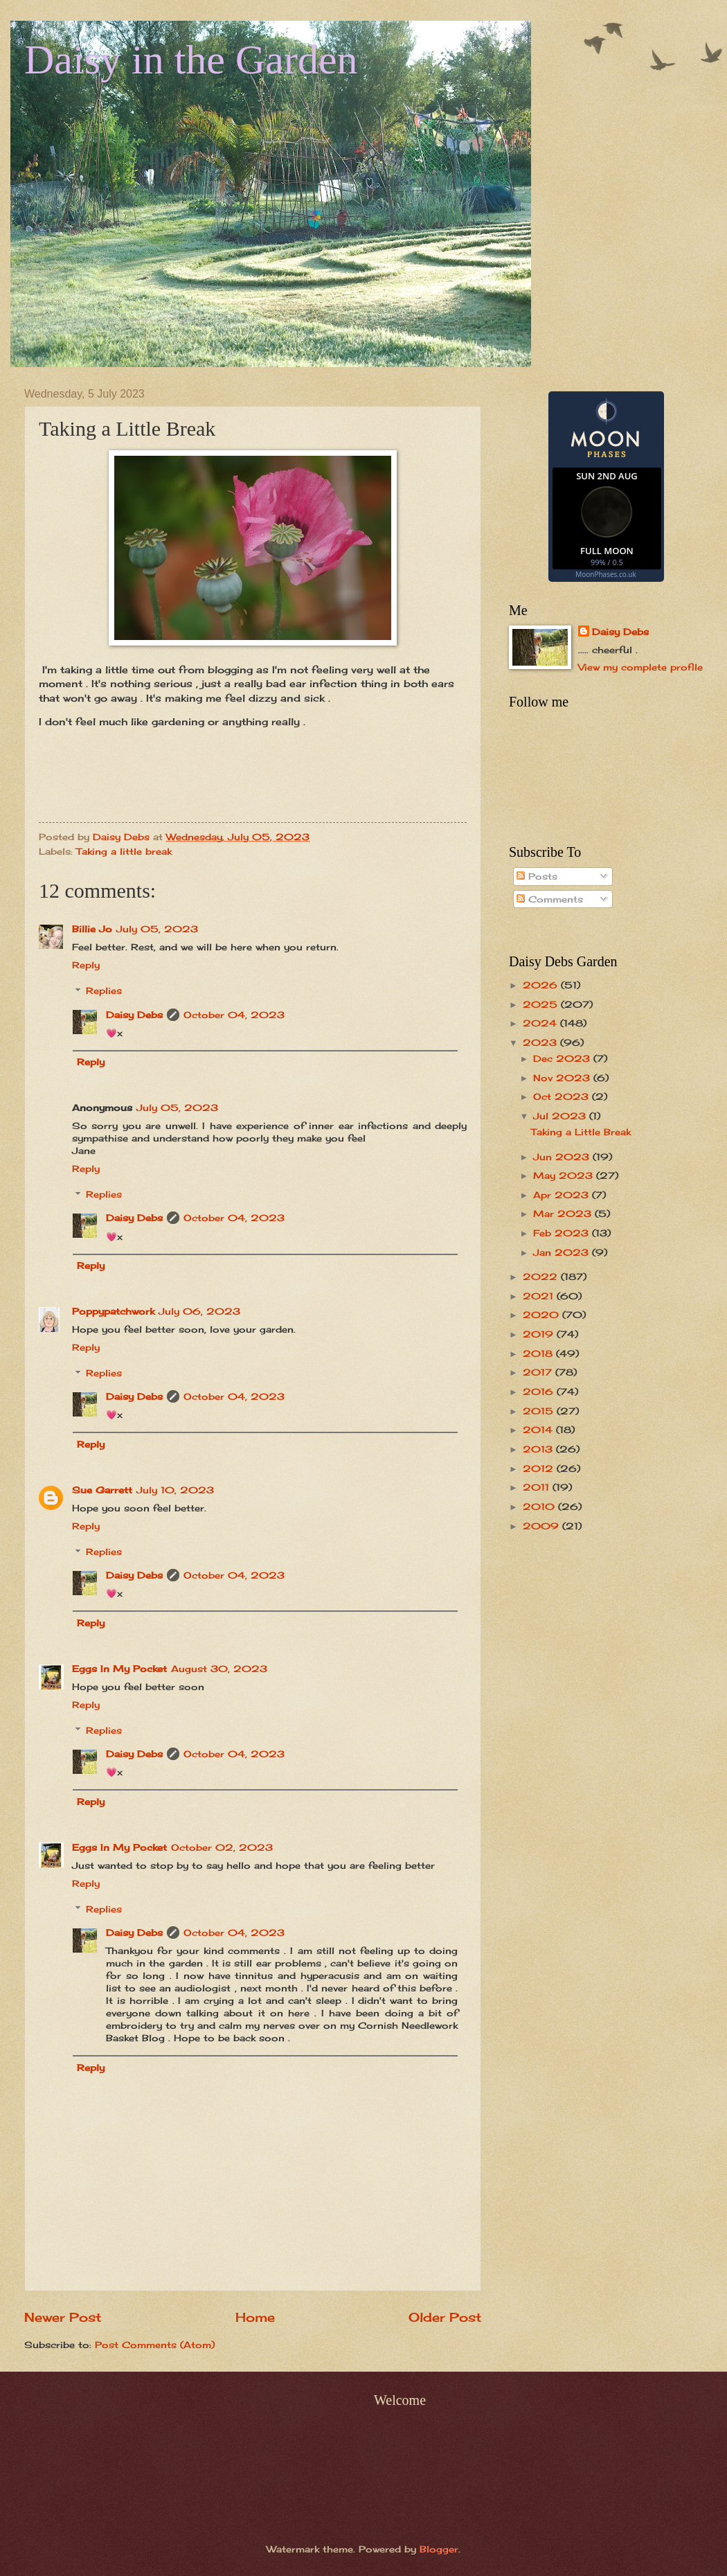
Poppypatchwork (113, 1311)
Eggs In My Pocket (119, 1668)
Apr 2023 (562, 1194)
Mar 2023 (564, 1213)
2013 (539, 1449)
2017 (539, 1372)
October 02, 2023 (222, 1847)
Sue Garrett (102, 1489)
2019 (540, 1334)
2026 (542, 985)
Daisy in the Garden (191, 59)
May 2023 (564, 1175)
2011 (538, 1487)
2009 (542, 1525)
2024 (541, 1023)
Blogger (439, 2549)
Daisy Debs (134, 1014)
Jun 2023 (563, 1156)
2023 (541, 1042)
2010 (540, 1506)
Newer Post (62, 2317)
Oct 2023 (562, 1096)
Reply (86, 964)
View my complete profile (640, 667)
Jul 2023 (561, 1115)
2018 (539, 1353)
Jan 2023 (562, 1252)
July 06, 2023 (199, 1311)
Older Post (445, 2317)
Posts (537, 876)
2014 (539, 1429)
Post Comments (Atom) (155, 2344)
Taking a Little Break (581, 1131)
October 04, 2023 (234, 1014)
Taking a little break (124, 851)
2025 (542, 1004)
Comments (550, 899)
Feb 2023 (562, 1232)
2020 (542, 1314)
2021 (540, 1296)
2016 (540, 1391)
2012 (540, 1468)
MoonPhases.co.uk (605, 574)
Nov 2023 (563, 1077)
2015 (540, 1410)
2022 (542, 1276)
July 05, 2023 (157, 928)
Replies (104, 990)
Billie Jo (92, 928)
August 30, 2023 (219, 1668)
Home (255, 2317)
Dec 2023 (563, 1058)
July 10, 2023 (175, 1489)
